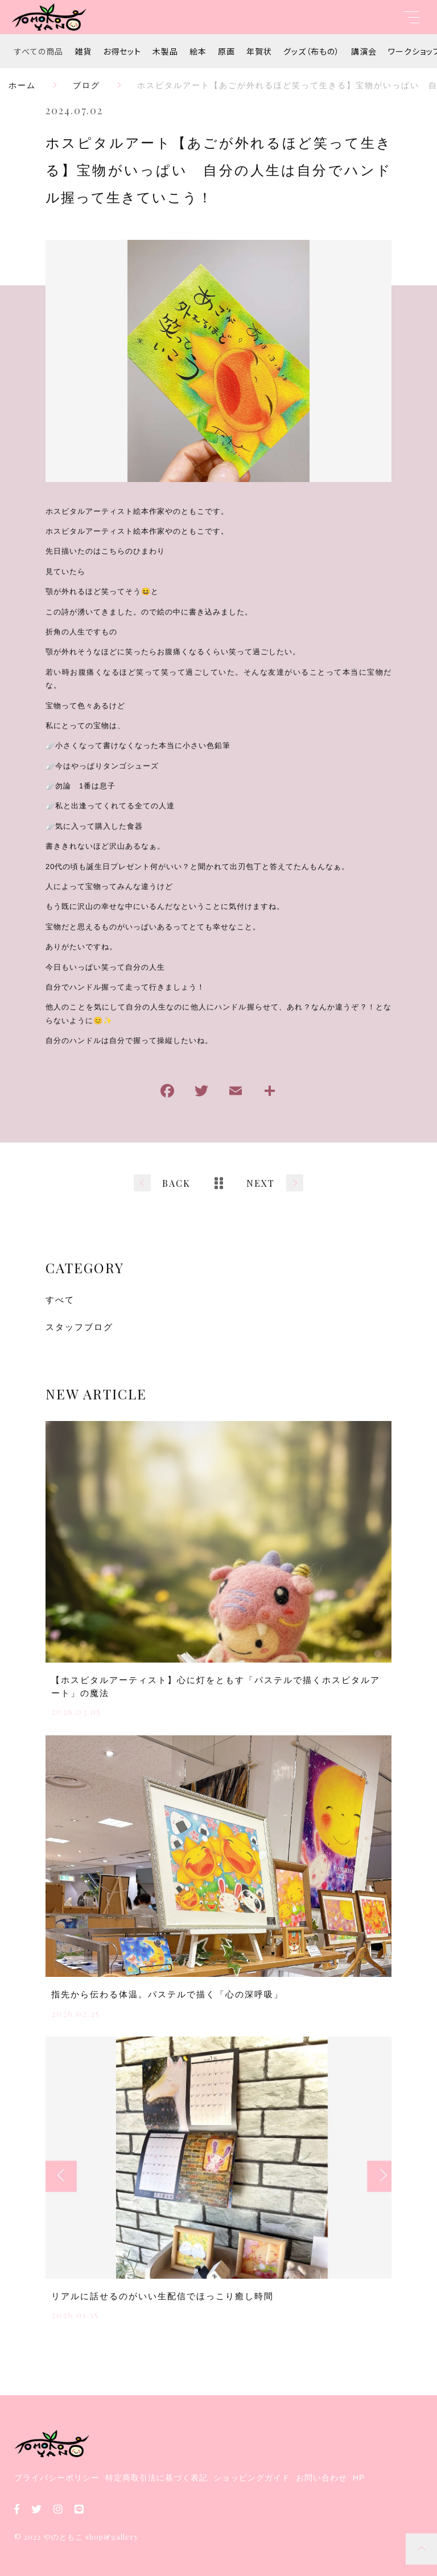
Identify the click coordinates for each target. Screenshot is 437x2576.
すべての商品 (38, 51)
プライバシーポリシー (57, 2477)
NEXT (260, 1183)
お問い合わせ (321, 2477)
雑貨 (83, 51)
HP (359, 2477)
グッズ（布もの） (311, 51)
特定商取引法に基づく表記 (156, 2477)
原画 (226, 51)
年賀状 (259, 51)
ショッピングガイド (251, 2477)
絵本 (198, 51)
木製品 (165, 51)
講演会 (364, 51)
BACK (176, 1183)
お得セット (122, 51)
